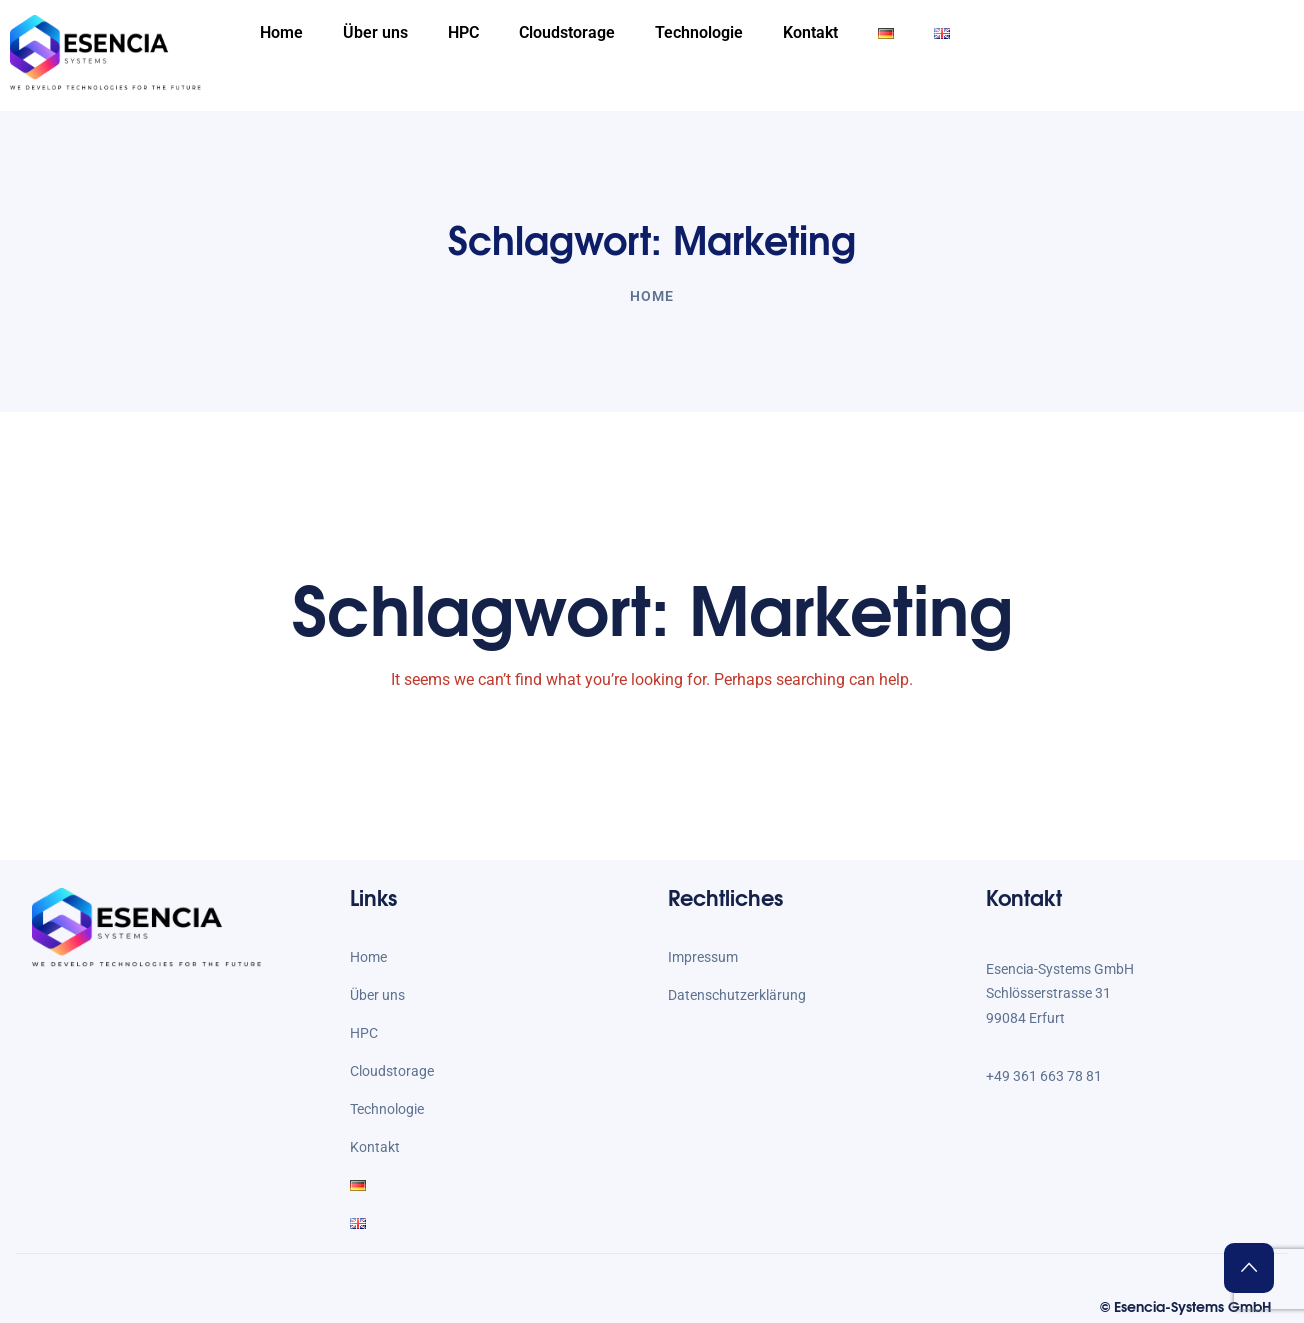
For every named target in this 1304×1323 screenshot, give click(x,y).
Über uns (375, 32)
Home (281, 32)
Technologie (699, 32)
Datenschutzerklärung (737, 995)
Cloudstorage (567, 32)
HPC (463, 32)
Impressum (703, 957)
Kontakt (810, 32)
